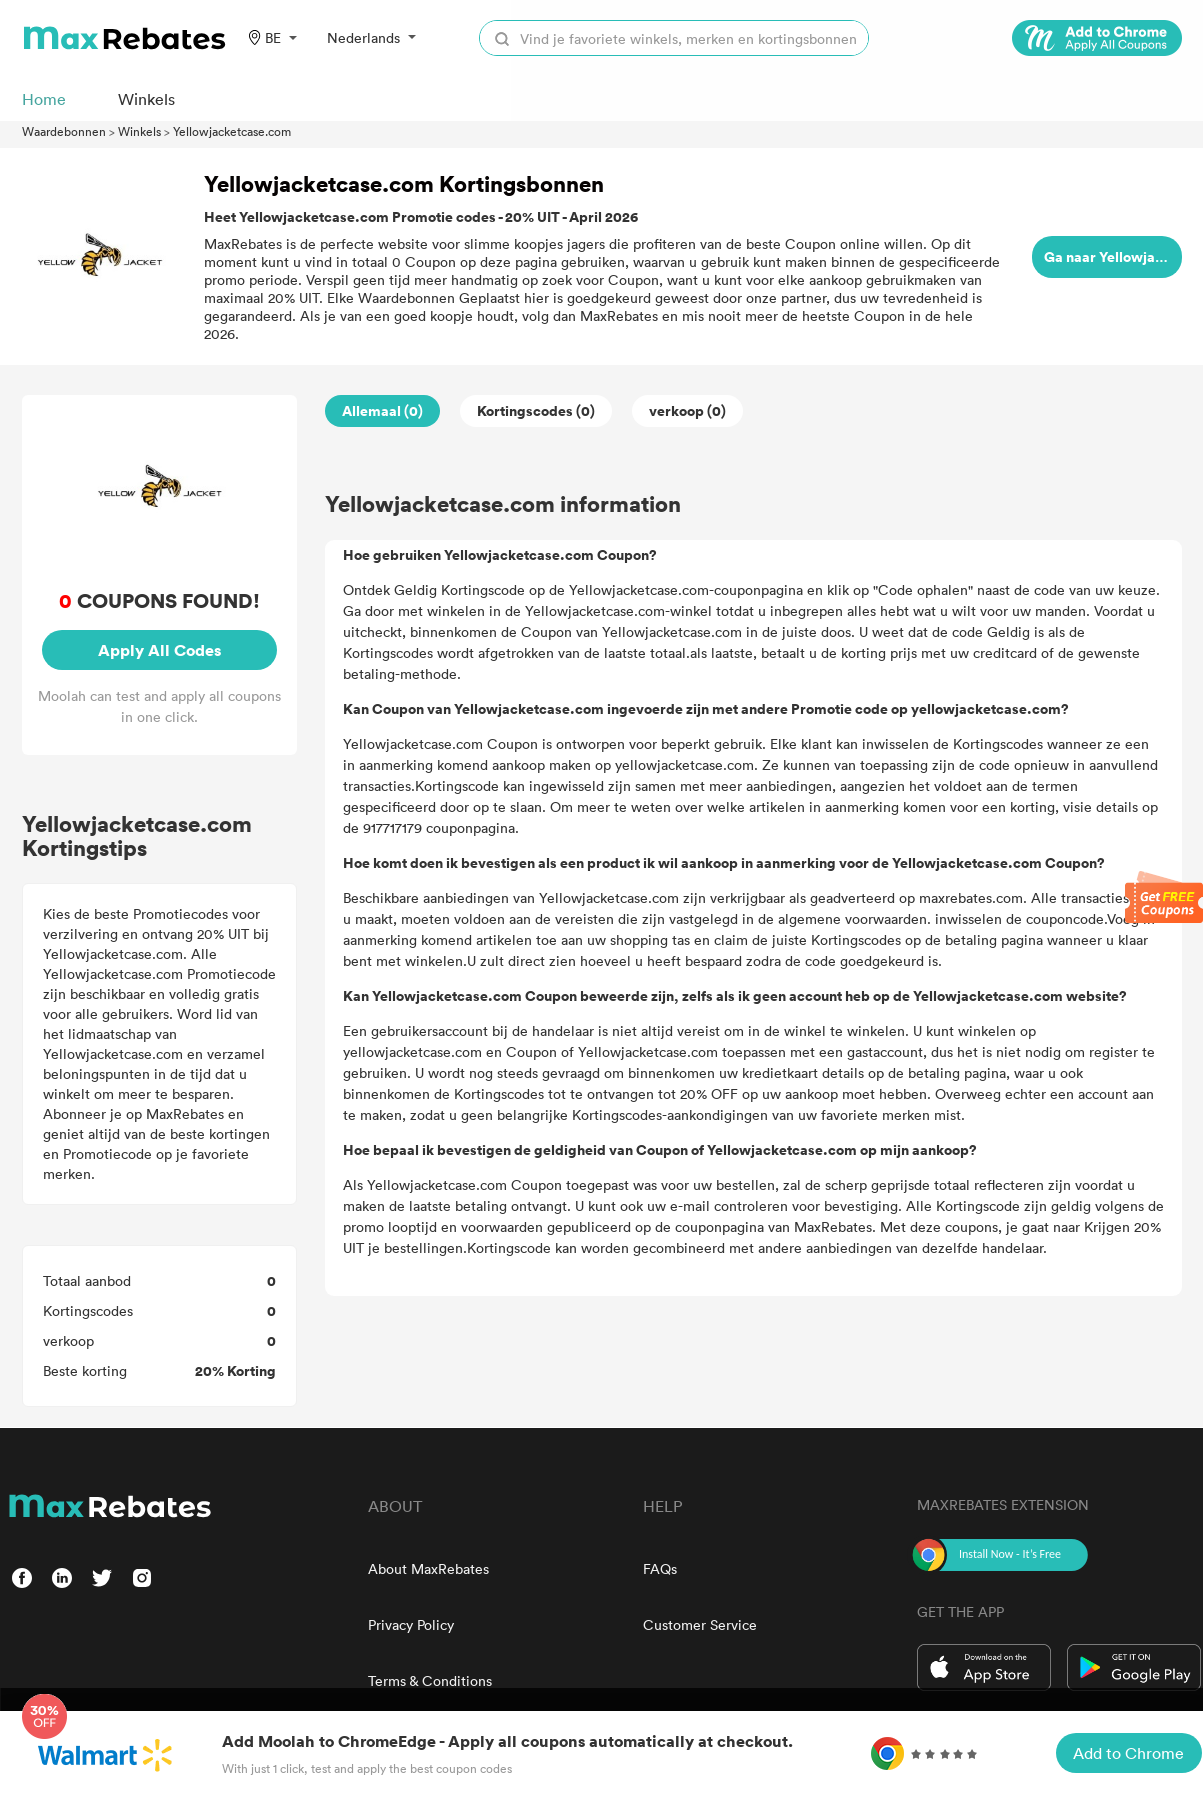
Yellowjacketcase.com (232, 131)
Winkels (139, 131)
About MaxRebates (428, 1568)
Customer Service (700, 1624)
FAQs (660, 1568)
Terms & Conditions (430, 1680)
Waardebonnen (64, 131)
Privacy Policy (411, 1624)
